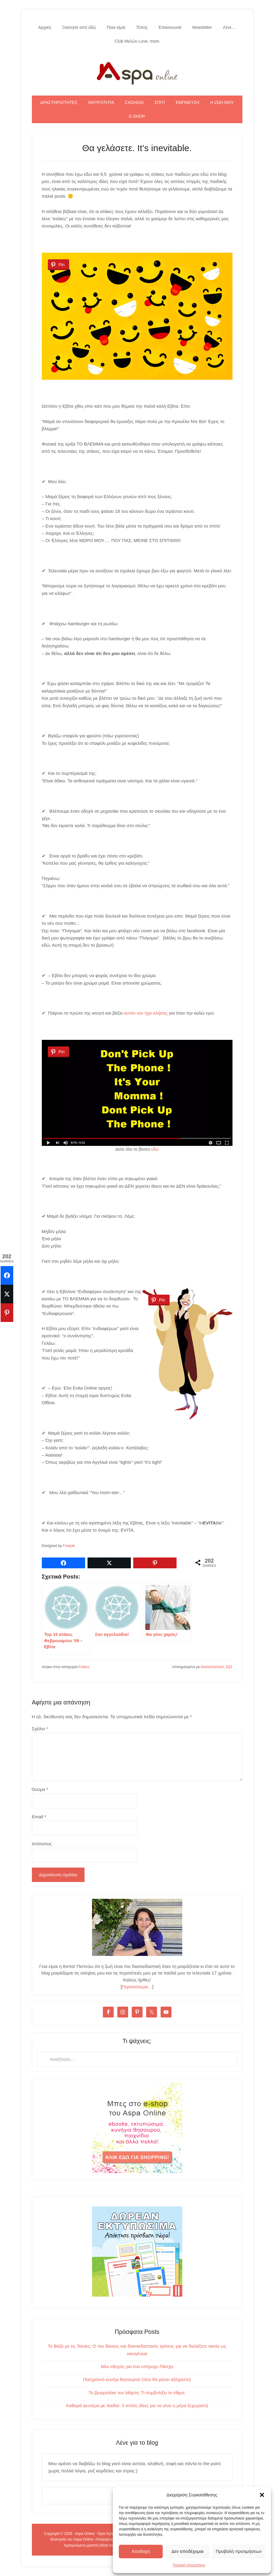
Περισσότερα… (137, 1986)
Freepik (69, 1546)
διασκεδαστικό (212, 1667)
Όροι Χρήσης (108, 2534)
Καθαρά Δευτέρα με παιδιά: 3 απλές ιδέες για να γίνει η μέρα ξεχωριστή (137, 2405)
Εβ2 (229, 1667)
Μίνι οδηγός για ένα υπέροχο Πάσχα (137, 2366)
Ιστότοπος (42, 1843)
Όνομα (40, 1789)
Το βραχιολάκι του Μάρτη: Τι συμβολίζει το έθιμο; (137, 2392)
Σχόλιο (40, 1728)
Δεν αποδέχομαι (187, 2551)
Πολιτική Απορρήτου (189, 2565)
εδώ (155, 1149)
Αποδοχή (140, 2551)
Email (39, 1816)
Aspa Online (137, 71)
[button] (262, 2495)
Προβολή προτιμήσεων (239, 2551)
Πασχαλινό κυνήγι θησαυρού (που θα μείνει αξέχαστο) (137, 2379)
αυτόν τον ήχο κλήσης (146, 1012)
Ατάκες (84, 1667)
